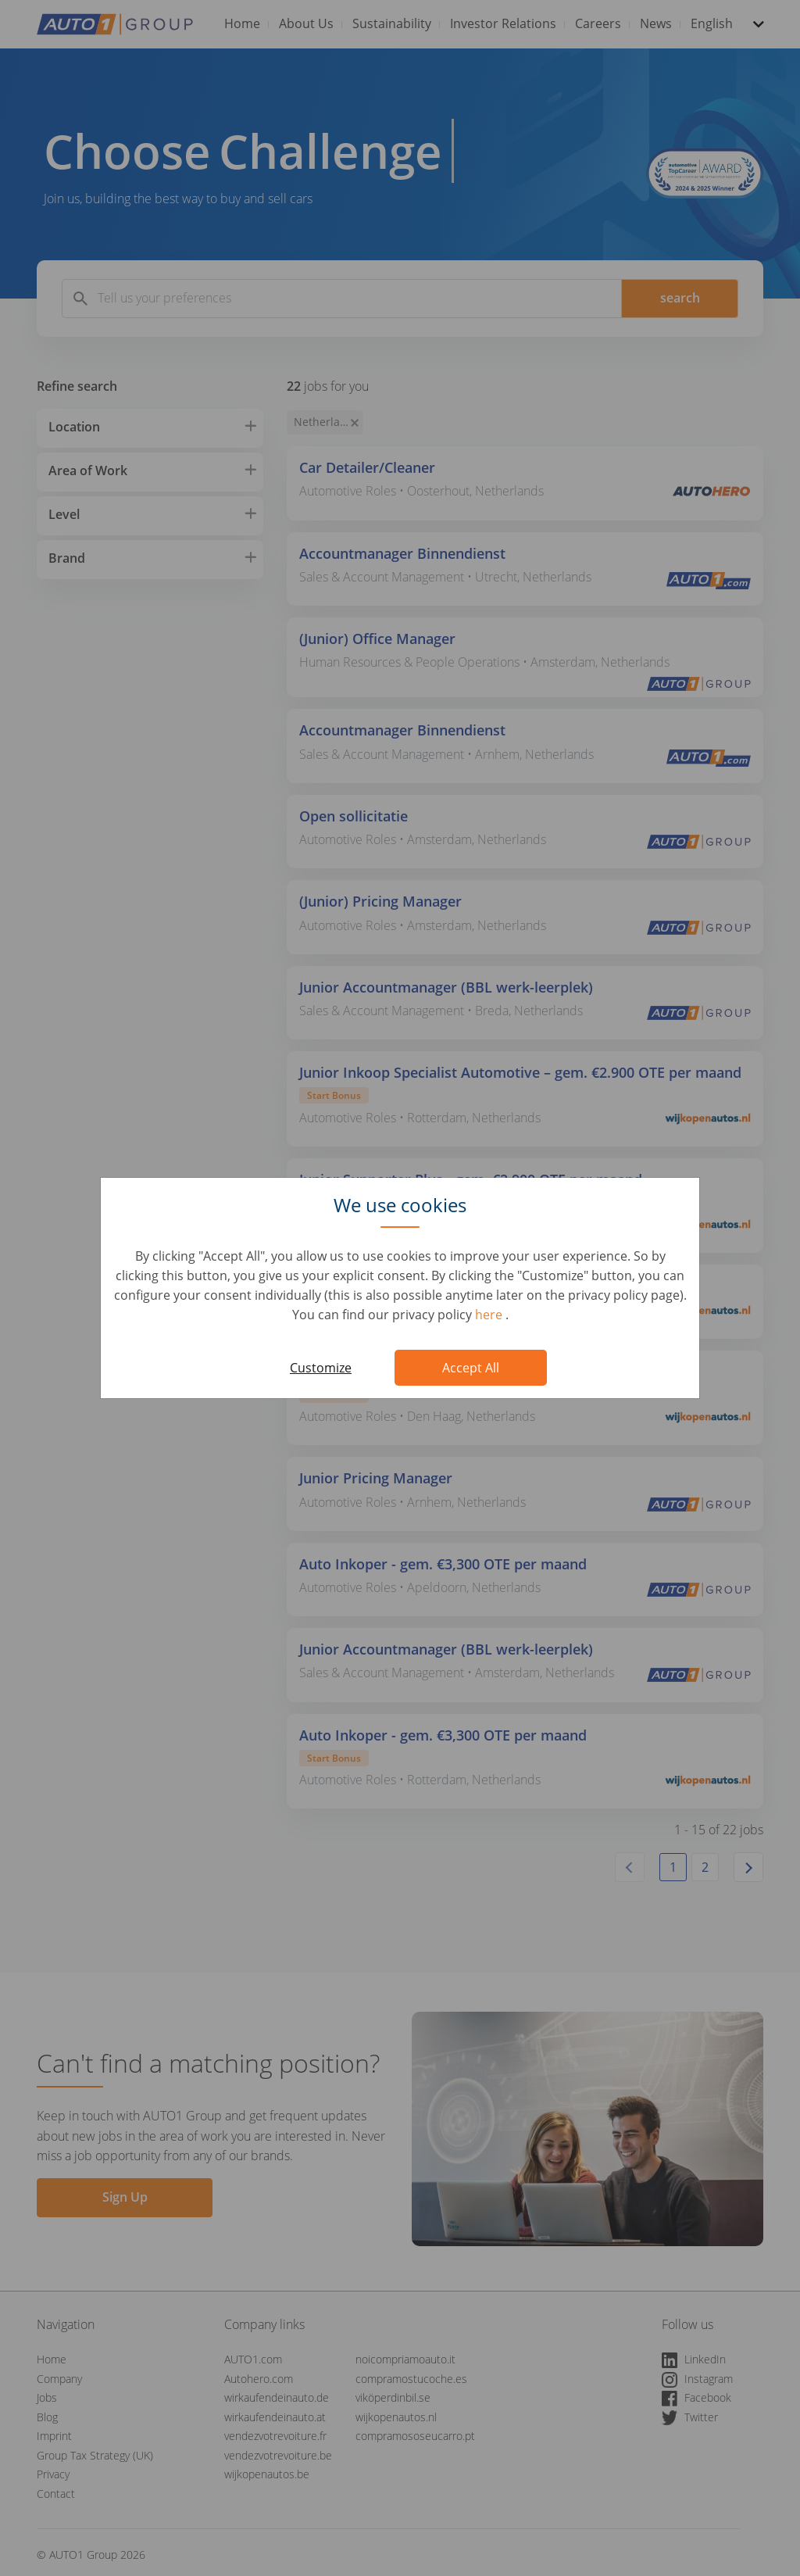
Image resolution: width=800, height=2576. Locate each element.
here (490, 1314)
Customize (321, 1367)
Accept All (470, 1367)
